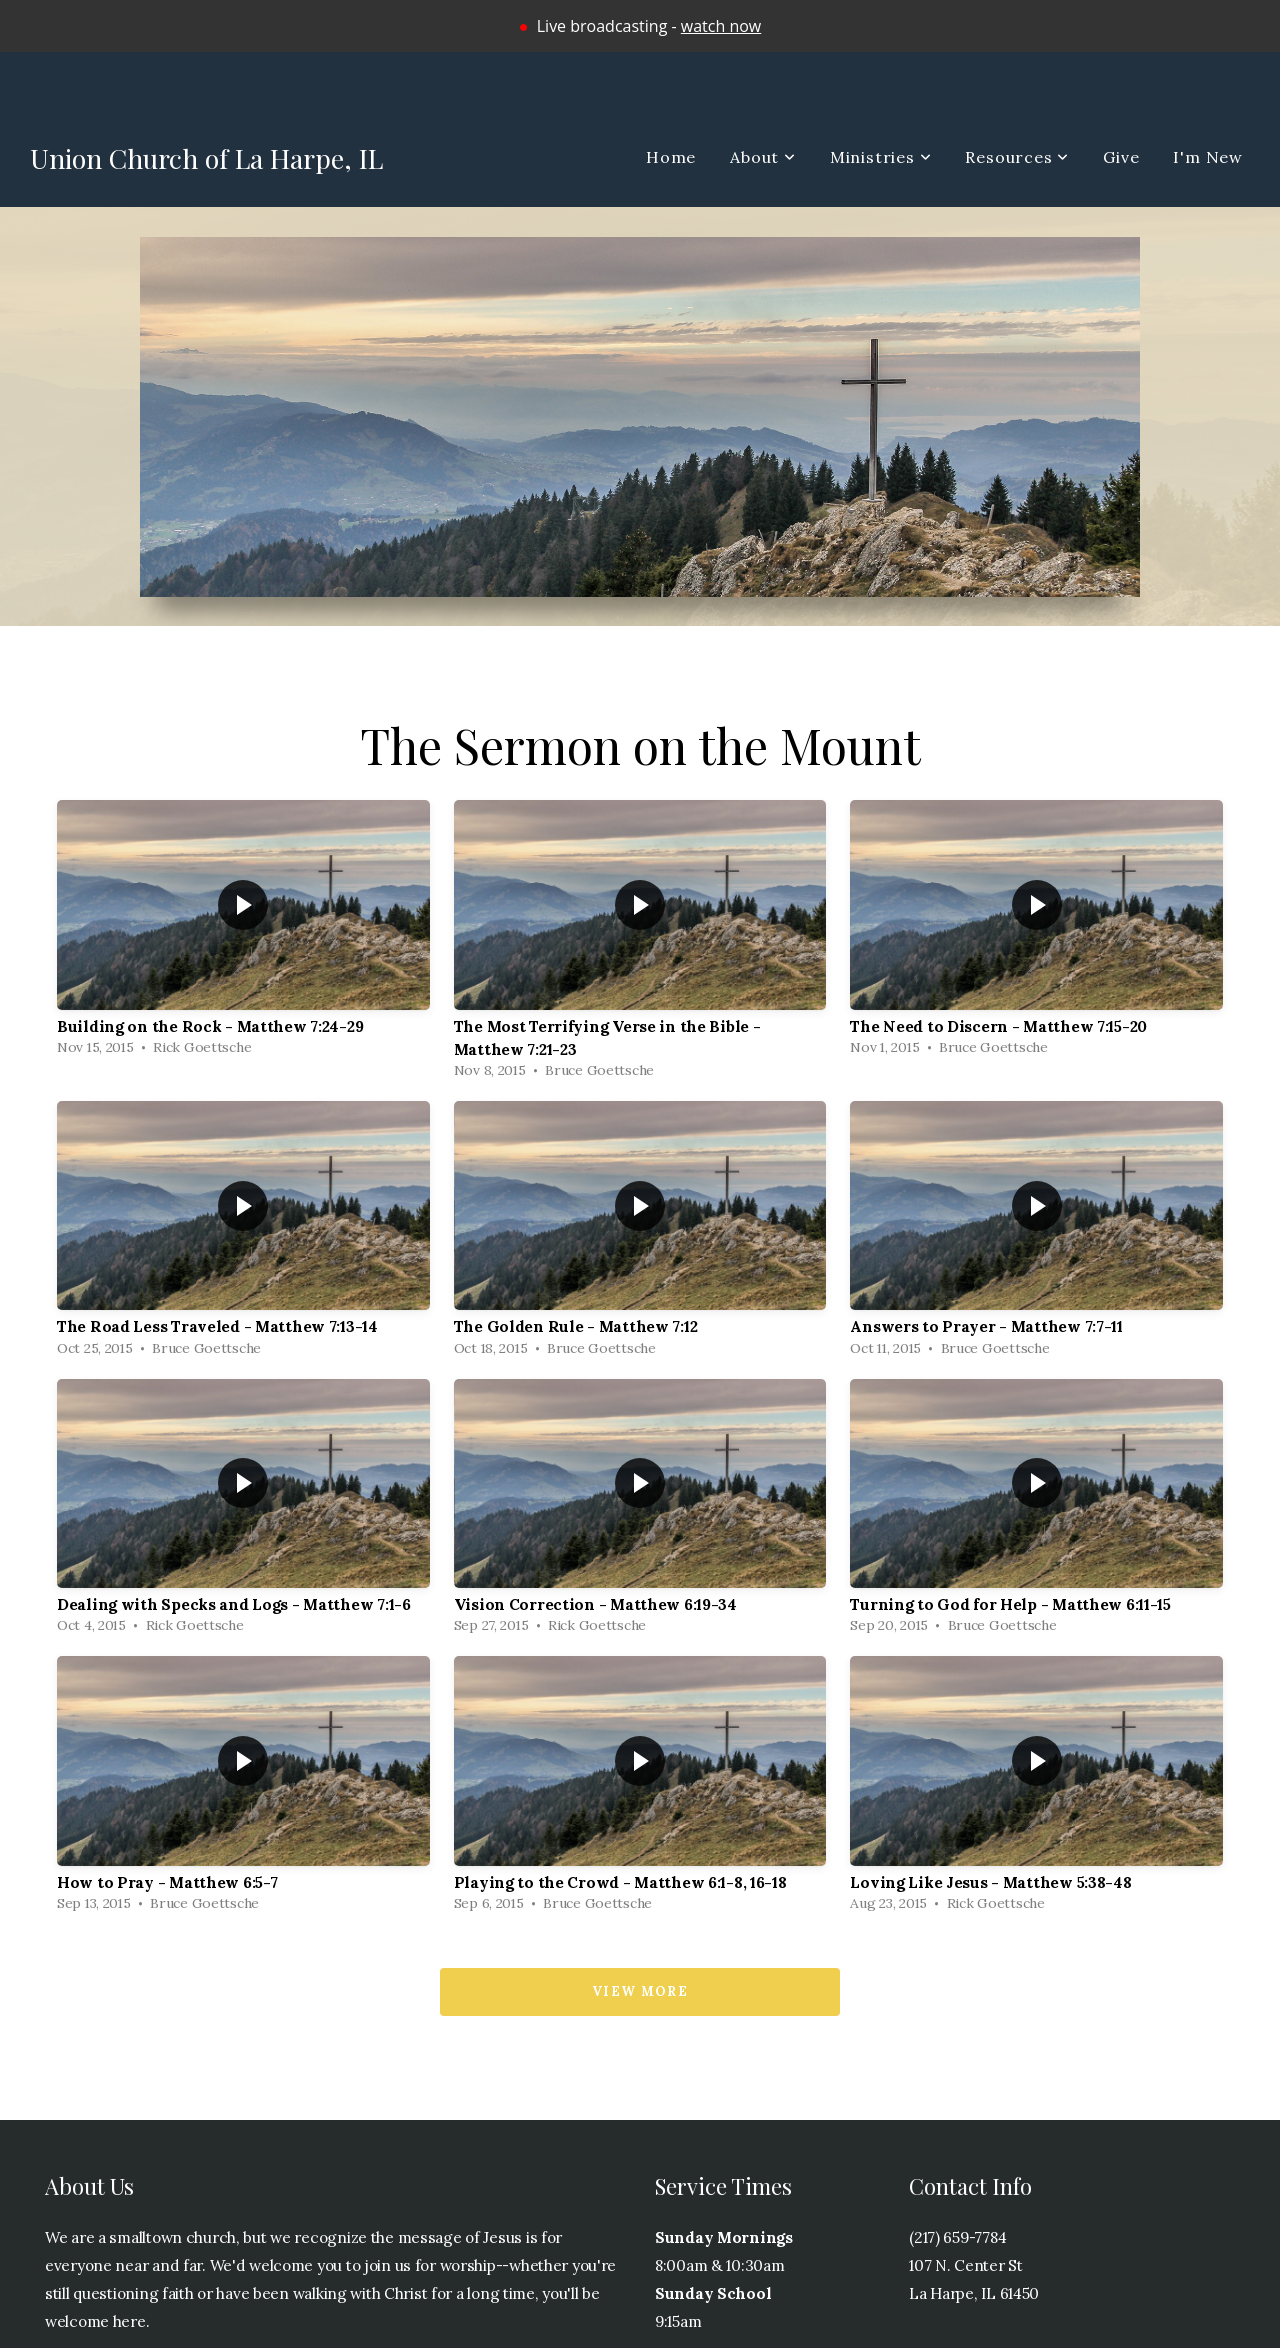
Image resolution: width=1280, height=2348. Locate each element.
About (763, 157)
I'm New (1208, 157)
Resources (1017, 157)
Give (1121, 157)
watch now (721, 26)
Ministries (881, 157)
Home (671, 157)
